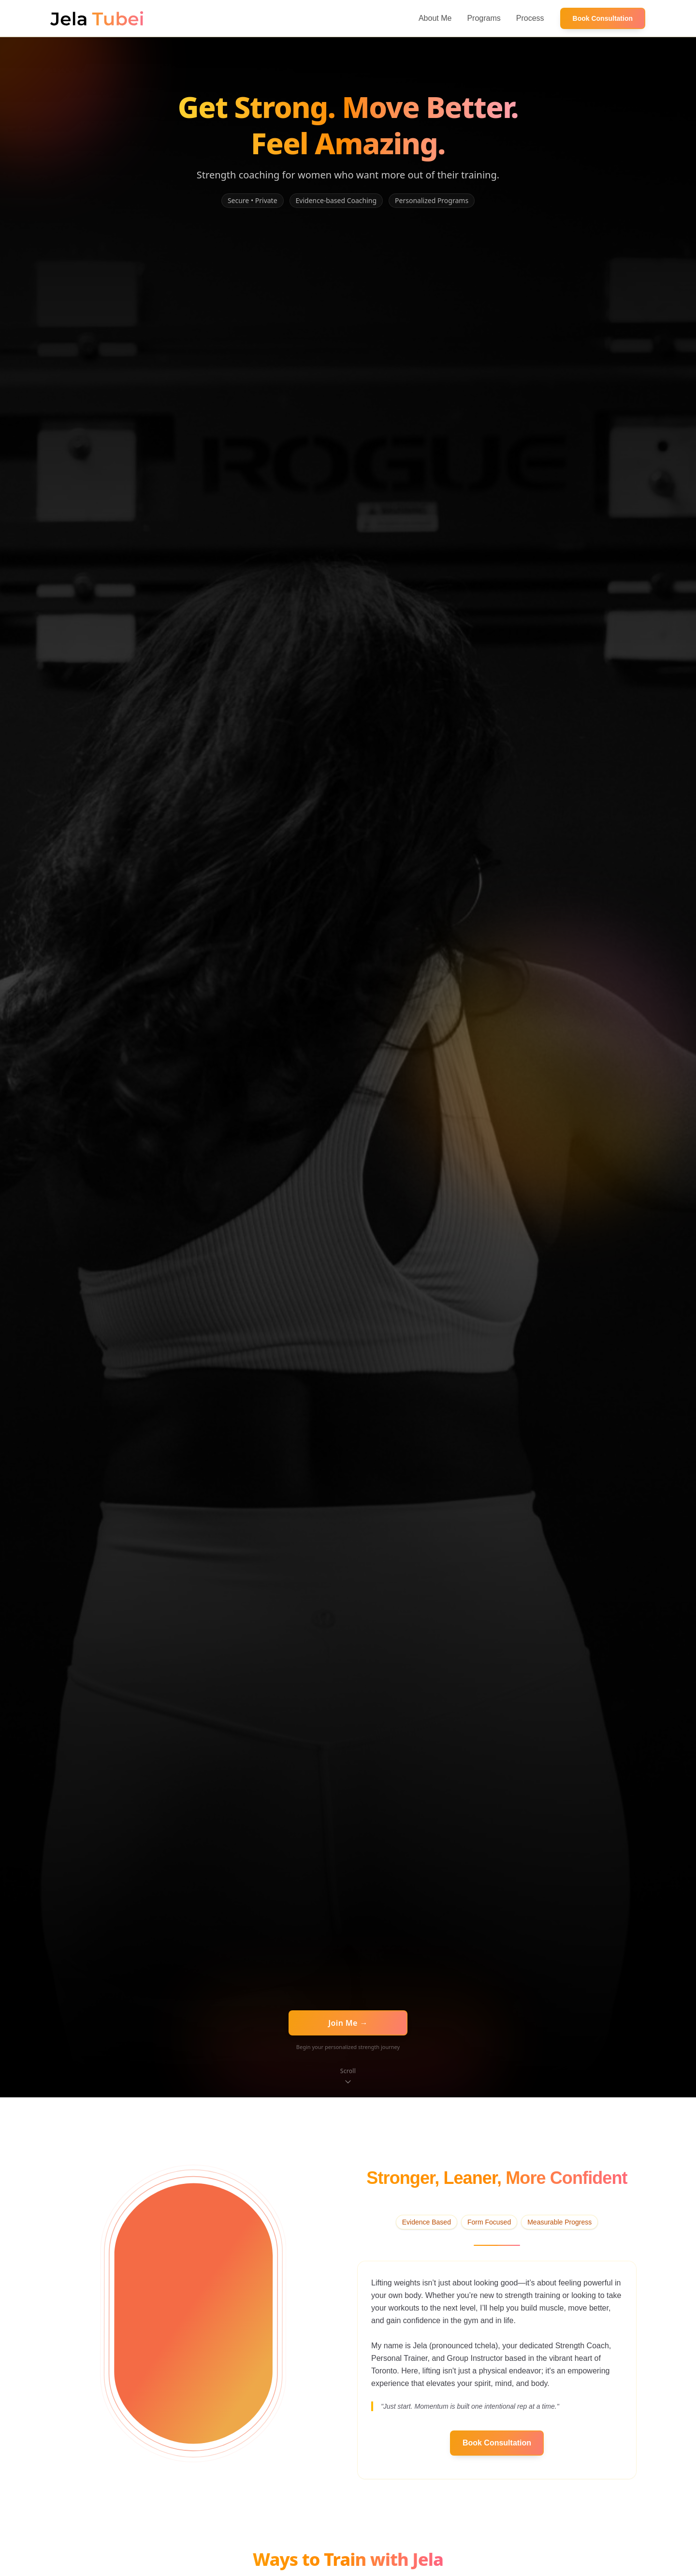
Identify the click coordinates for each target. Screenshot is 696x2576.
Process (530, 18)
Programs (483, 18)
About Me (435, 18)
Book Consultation (603, 18)
